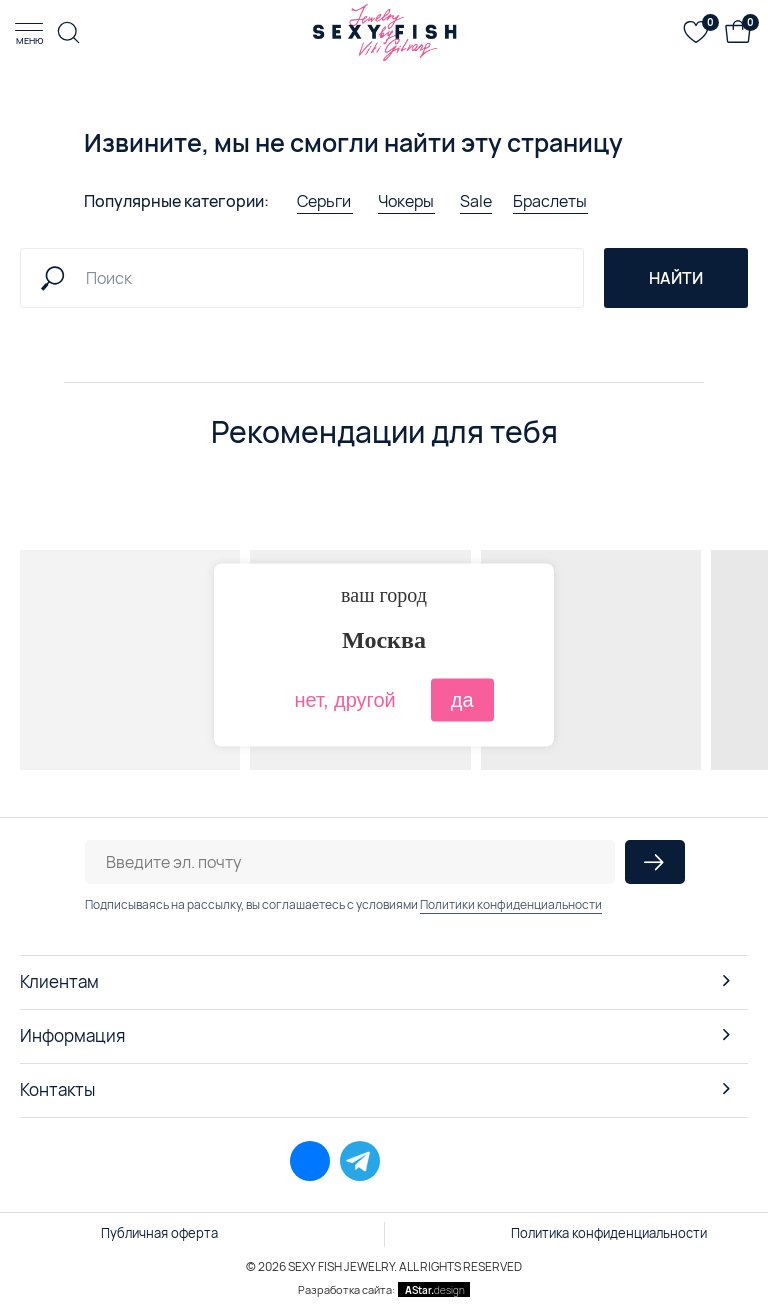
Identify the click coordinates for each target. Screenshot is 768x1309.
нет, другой (344, 699)
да (462, 699)
